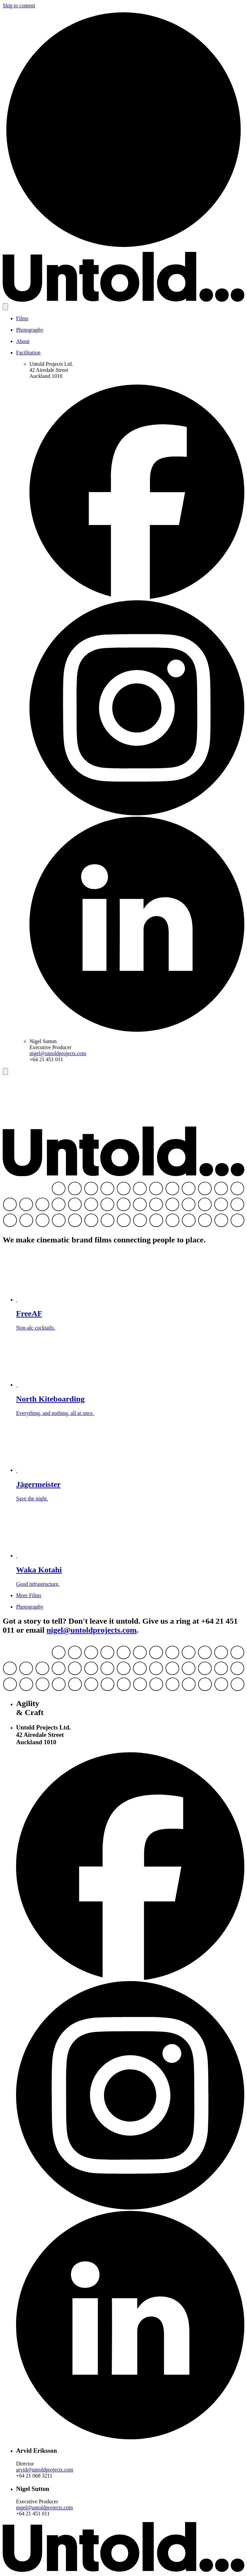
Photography (30, 330)
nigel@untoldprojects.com (57, 1053)
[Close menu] (5, 1071)
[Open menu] (5, 306)
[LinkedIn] (136, 1030)
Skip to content (19, 5)
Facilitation (28, 352)
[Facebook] (136, 597)
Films (22, 318)
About (22, 341)
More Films (28, 1595)
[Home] (123, 249)
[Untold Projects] (123, 300)
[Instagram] (136, 813)
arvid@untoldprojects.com (44, 2469)
